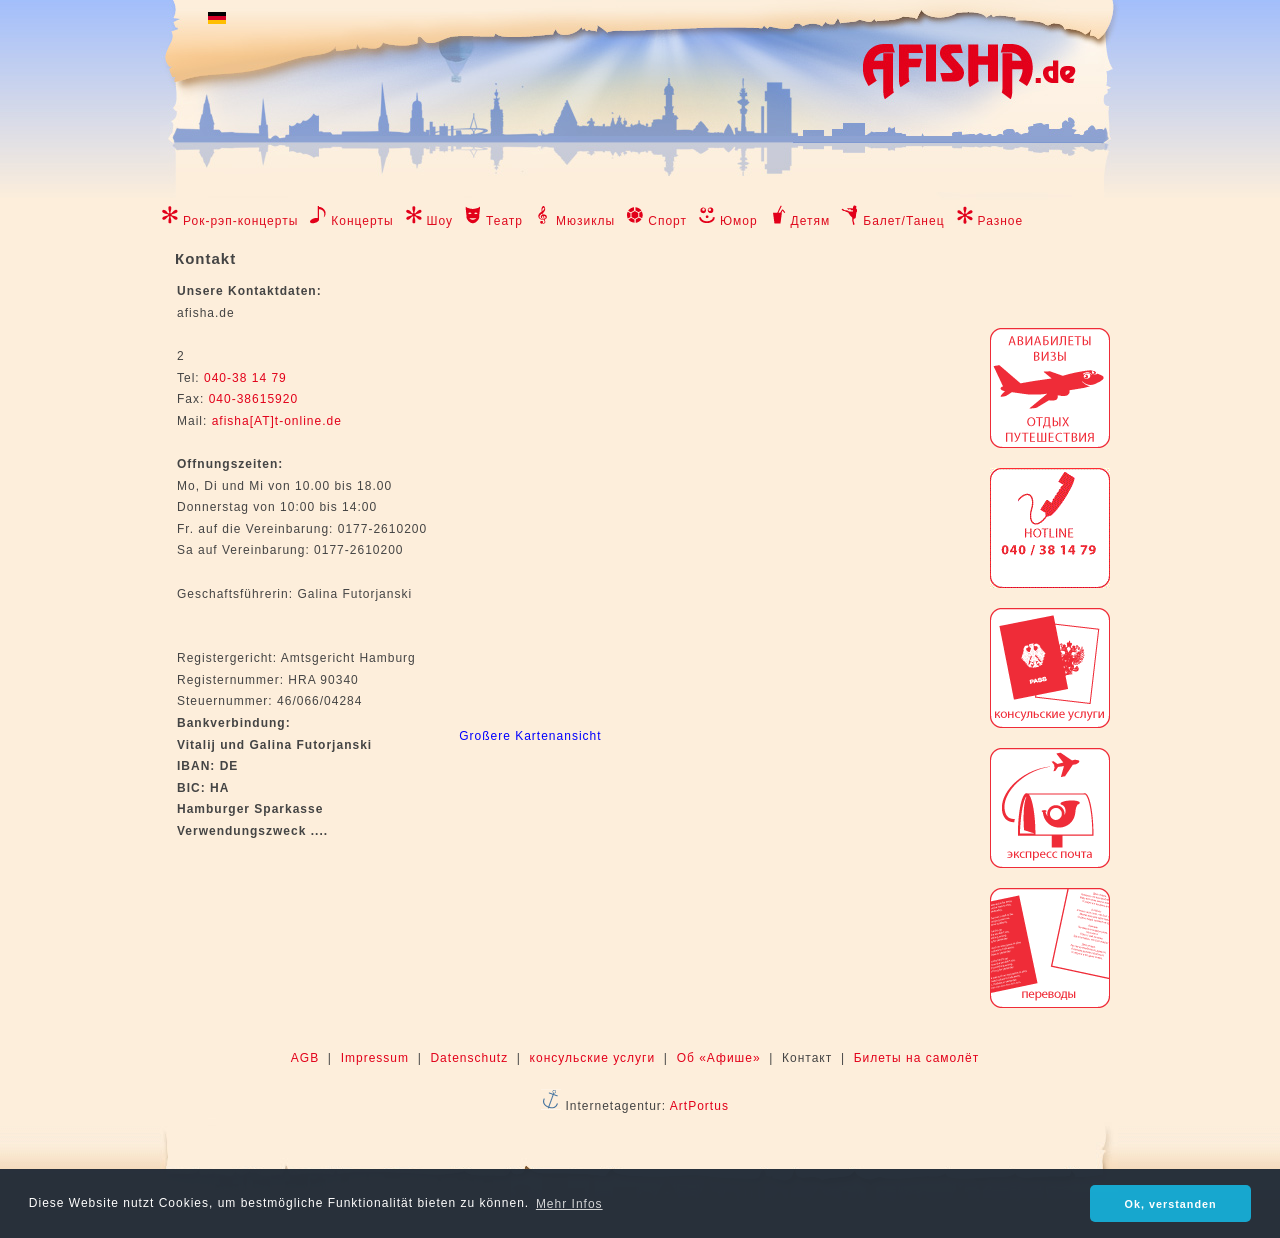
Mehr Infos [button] (569, 1204)
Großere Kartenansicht (530, 736)
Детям (811, 221)
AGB (305, 1058)
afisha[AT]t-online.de (277, 421)
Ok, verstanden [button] (1171, 1204)
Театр (504, 221)
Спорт (667, 221)
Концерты (362, 221)
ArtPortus (699, 1106)
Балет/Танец (903, 221)
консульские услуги (593, 1058)
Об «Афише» (719, 1058)
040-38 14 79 (245, 378)
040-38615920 (251, 399)
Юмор (739, 221)
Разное (1001, 221)
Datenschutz (469, 1058)
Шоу (440, 221)
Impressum (375, 1058)
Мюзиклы (585, 221)
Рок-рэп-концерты (240, 221)
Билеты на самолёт (916, 1058)
